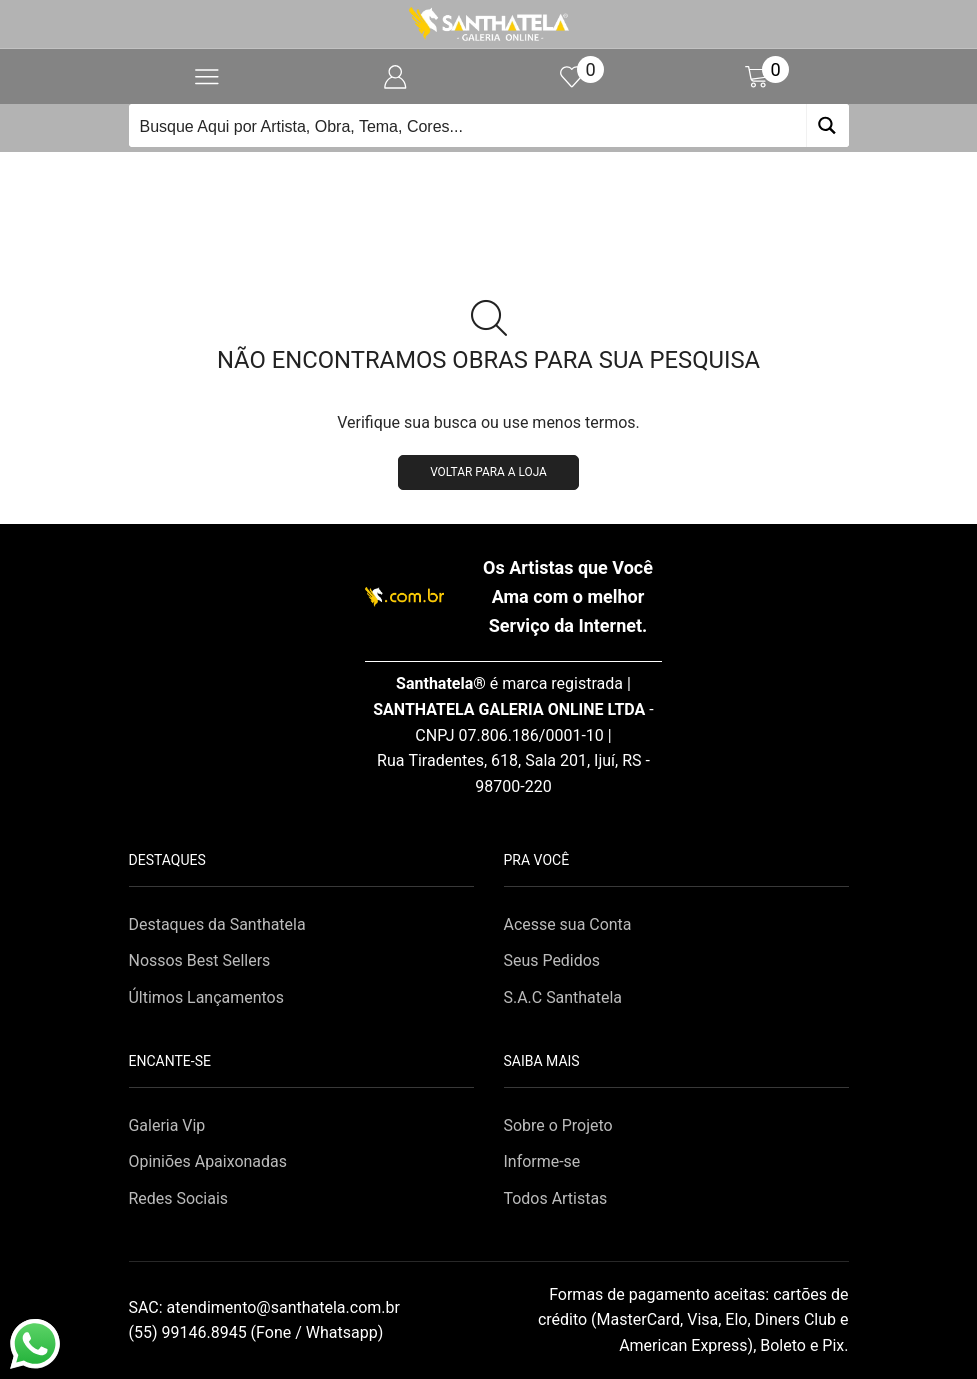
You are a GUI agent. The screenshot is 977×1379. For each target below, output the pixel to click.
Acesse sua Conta (568, 924)
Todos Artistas (556, 1198)
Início (455, 176)
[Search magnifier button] (827, 125)
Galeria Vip (167, 1125)
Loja (512, 176)
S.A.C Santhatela (563, 997)
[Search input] (468, 125)
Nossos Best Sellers (200, 960)
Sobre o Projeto (558, 1125)
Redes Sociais (179, 1198)
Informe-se (542, 1161)
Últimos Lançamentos (206, 997)
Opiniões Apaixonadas (208, 1161)
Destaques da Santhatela (217, 924)
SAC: (266, 1307)
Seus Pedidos (552, 960)
